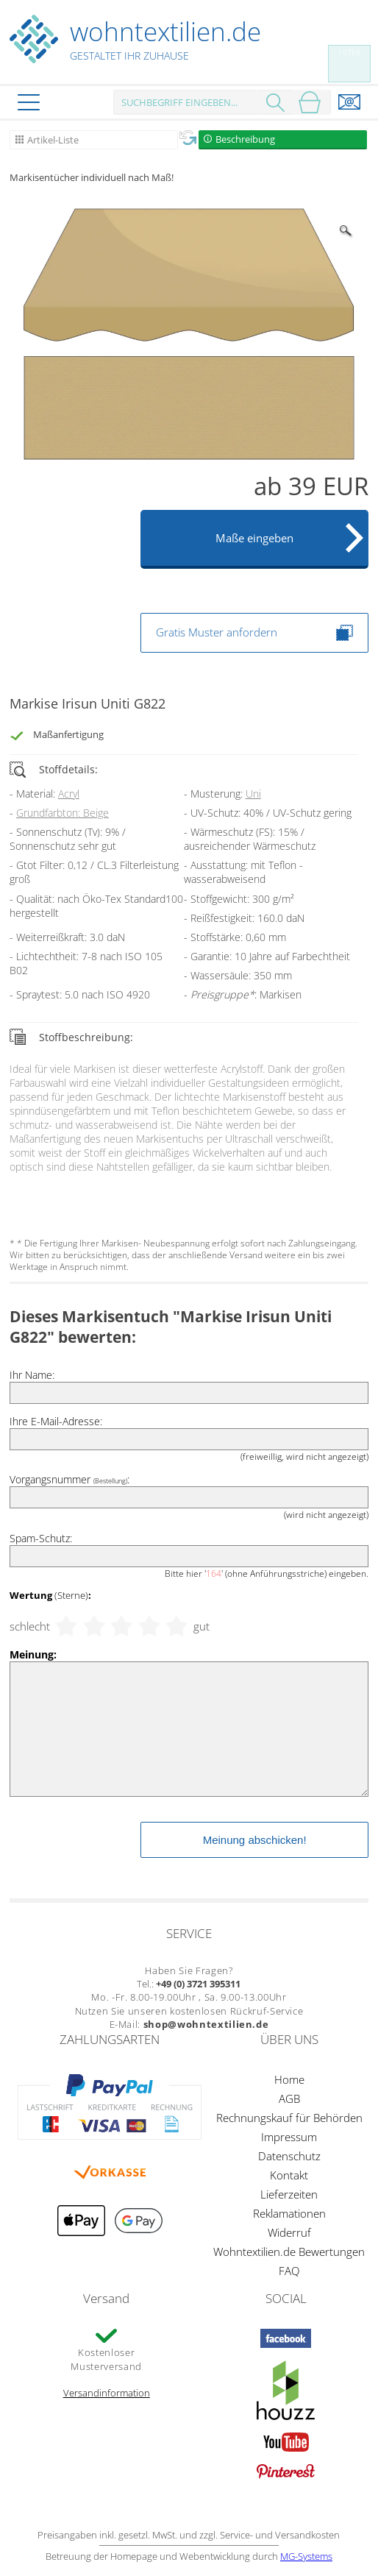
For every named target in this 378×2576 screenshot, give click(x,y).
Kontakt (289, 2175)
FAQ (289, 2270)
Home (289, 2079)
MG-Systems (306, 2556)
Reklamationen (289, 2213)
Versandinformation (106, 2392)
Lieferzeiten (289, 2194)
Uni (253, 794)
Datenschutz (289, 2156)
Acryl (68, 794)
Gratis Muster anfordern (254, 633)
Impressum (289, 2136)
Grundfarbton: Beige (62, 813)
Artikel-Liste (53, 139)
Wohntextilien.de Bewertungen (289, 2251)
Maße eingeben (254, 538)
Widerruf (289, 2232)
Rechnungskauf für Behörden (289, 2117)
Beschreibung (245, 139)
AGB (289, 2098)
